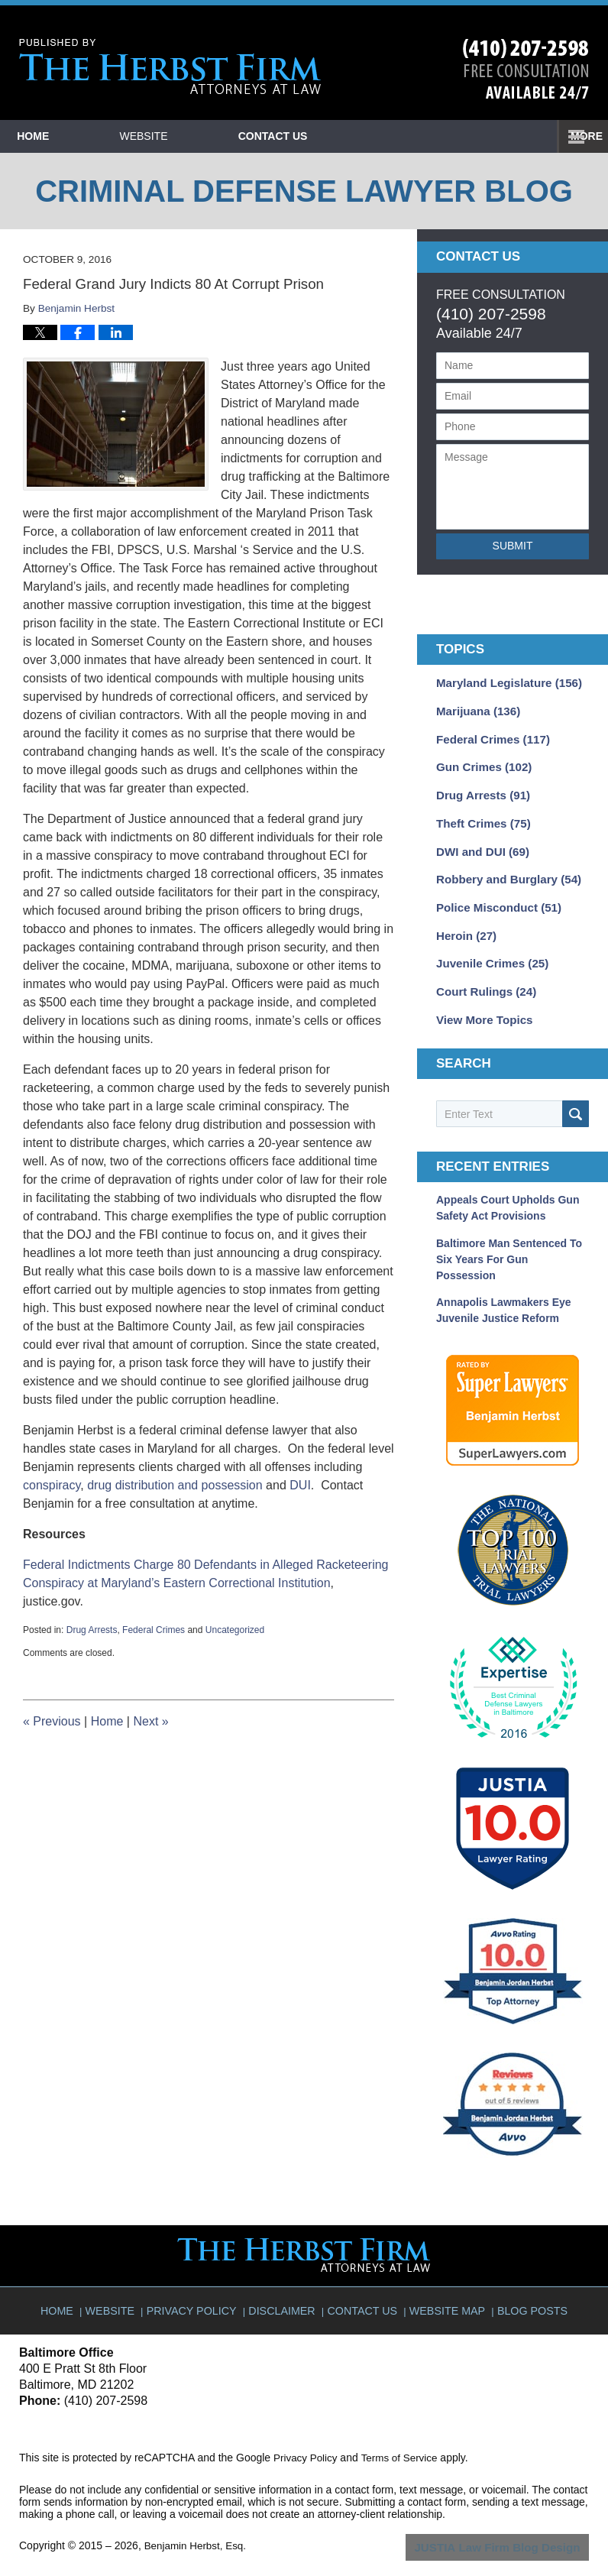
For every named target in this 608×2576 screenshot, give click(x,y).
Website (216, 136)
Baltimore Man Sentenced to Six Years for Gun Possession (509, 1242)
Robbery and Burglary (503, 870)
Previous (52, 1721)
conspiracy (51, 1485)
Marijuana (475, 709)
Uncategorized (234, 1630)
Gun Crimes (480, 763)
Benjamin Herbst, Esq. (197, 2525)
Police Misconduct (494, 896)
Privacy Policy (199, 2283)
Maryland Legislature (503, 682)
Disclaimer (285, 2283)
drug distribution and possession (174, 1485)
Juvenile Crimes (488, 950)
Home (69, 136)
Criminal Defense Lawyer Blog (170, 67)
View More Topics (481, 1003)
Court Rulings (482, 976)
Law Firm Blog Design (516, 2526)
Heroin (464, 923)
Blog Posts (527, 2283)
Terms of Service (403, 2437)
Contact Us (382, 136)
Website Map (445, 2283)
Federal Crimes (153, 1630)
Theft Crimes (479, 816)
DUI (300, 1485)
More (575, 136)
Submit (513, 546)
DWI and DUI (479, 843)
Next (150, 1721)
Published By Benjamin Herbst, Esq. (526, 69)
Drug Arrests (92, 1630)
